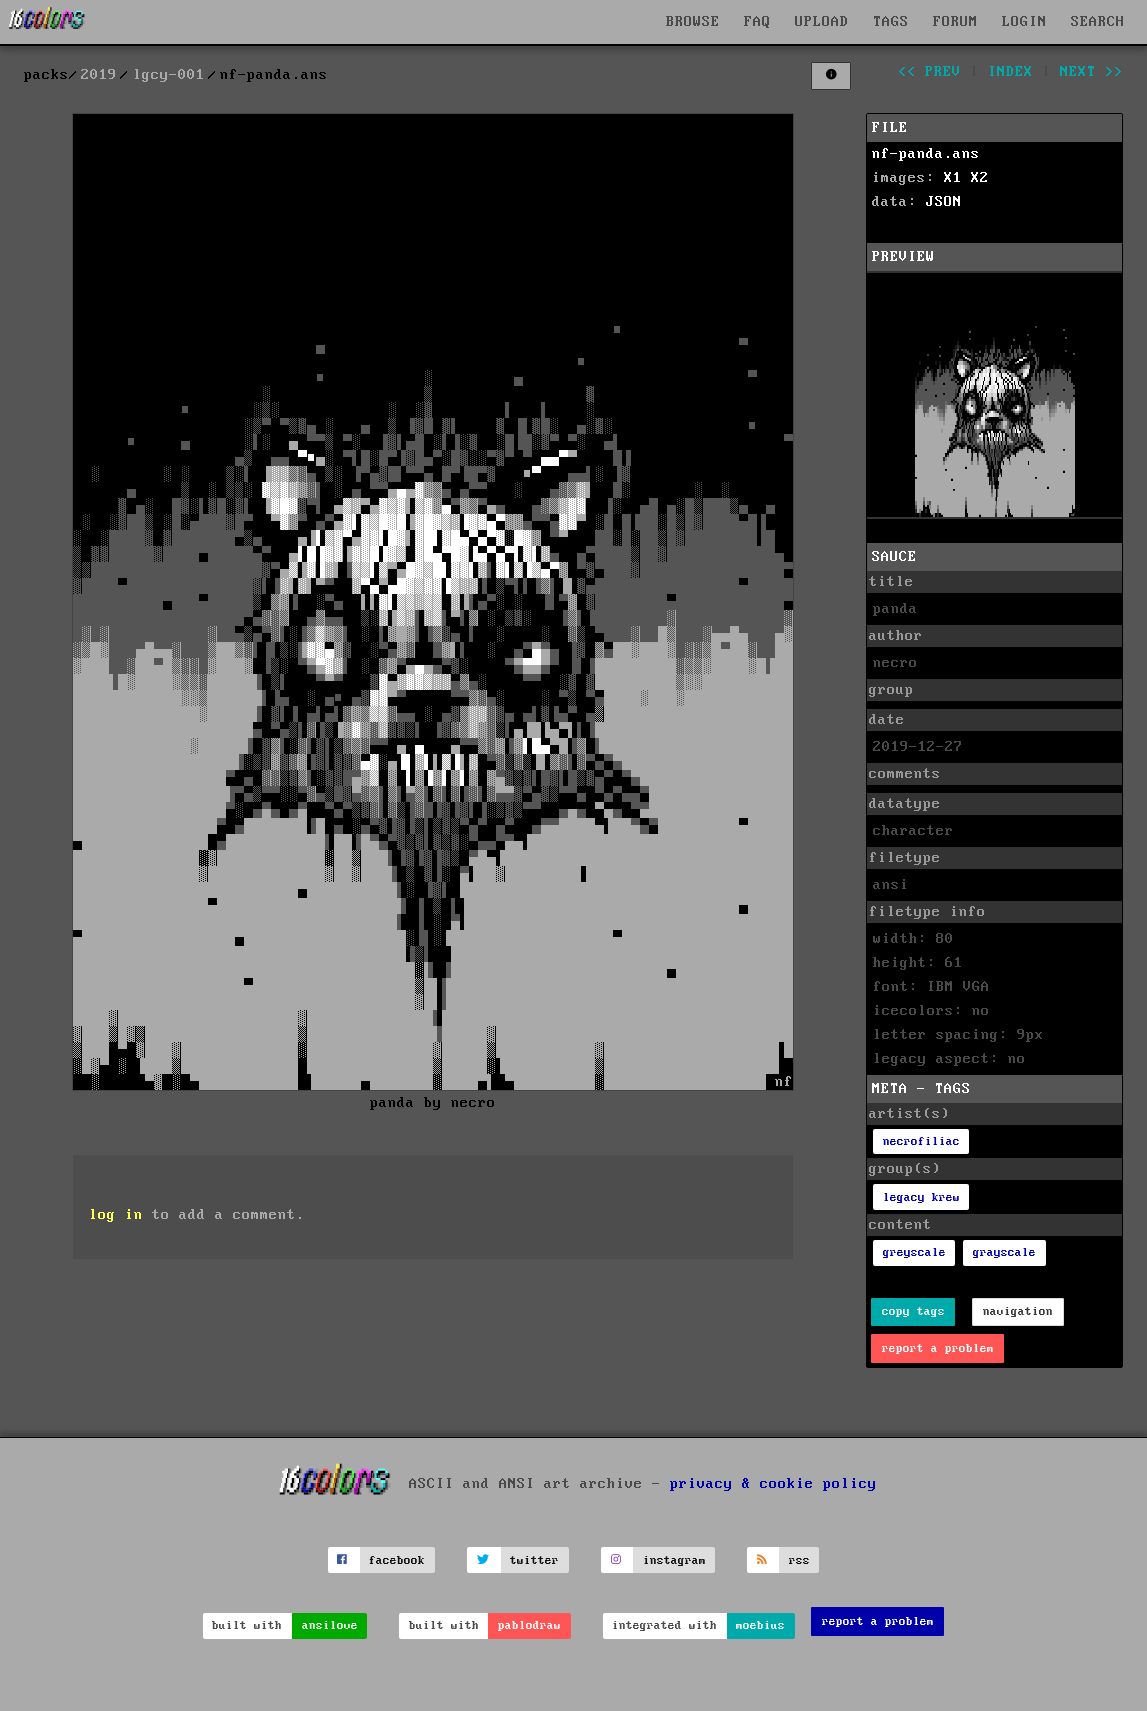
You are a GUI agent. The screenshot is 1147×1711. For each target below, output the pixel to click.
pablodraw (529, 1625)
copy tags (913, 1311)
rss (799, 1560)
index (1010, 72)
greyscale (914, 1252)
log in (116, 1215)
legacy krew (921, 1197)
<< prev (929, 72)
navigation (1018, 1311)
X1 (953, 178)
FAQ (757, 22)
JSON (944, 202)
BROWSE (693, 22)
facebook (397, 1560)
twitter (534, 1560)
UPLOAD (822, 22)
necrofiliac (921, 1141)
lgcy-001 (169, 75)
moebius (760, 1625)
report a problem (938, 1348)
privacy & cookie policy (773, 1484)
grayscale (1004, 1252)
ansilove (330, 1625)
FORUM (955, 22)
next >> (1091, 72)
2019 (99, 75)
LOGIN (1024, 22)
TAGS (891, 22)
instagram (674, 1560)
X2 (980, 178)
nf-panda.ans (926, 154)
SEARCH (1098, 22)
